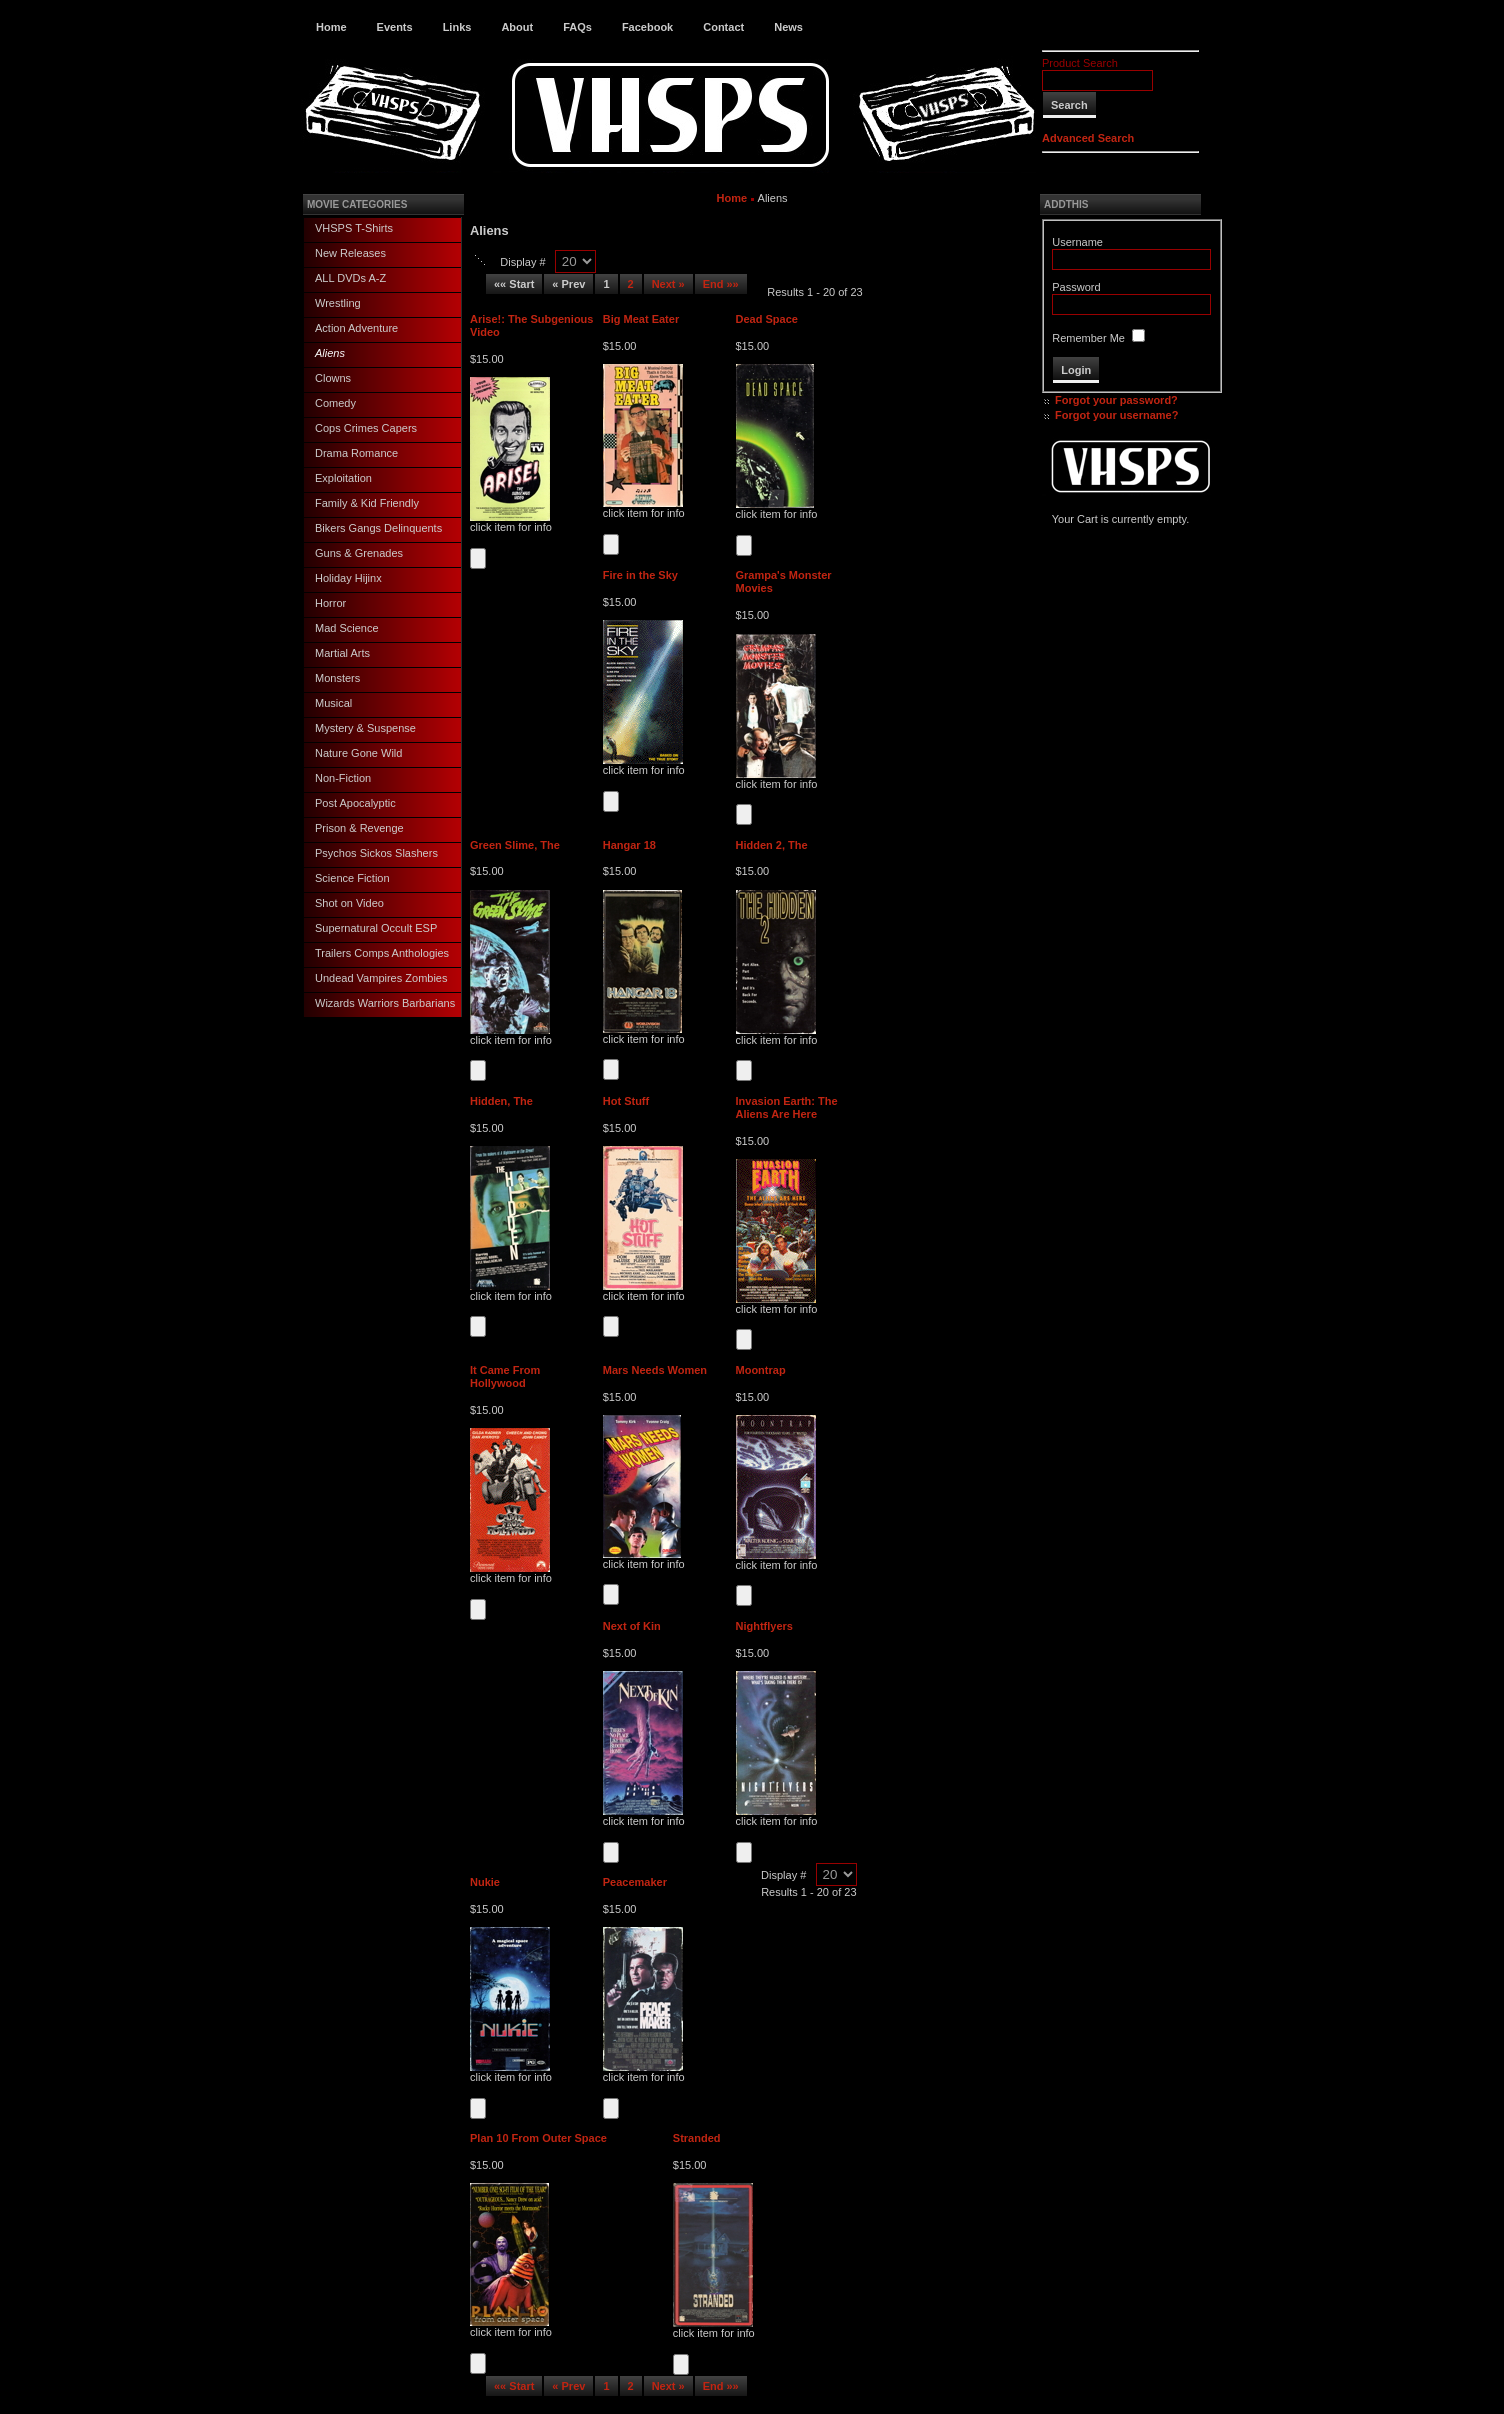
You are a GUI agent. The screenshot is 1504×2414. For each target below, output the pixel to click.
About (517, 27)
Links (457, 27)
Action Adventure (356, 328)
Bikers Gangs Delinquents (378, 528)
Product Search (1080, 63)
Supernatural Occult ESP (376, 928)
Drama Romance (356, 453)
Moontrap (761, 1370)
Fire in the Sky (640, 575)
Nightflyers (764, 1626)
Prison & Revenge (359, 828)
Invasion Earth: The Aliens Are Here (787, 1107)
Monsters (337, 678)
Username (1077, 242)
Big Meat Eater (641, 319)
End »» (721, 284)
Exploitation (343, 478)
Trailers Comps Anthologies (382, 953)
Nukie (485, 1882)
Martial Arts (342, 653)
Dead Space (767, 319)
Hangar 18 (629, 845)
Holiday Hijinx (348, 578)
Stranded (697, 2138)
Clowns (333, 378)
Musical (333, 703)
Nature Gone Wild (358, 753)
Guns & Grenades (359, 553)
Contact (723, 27)
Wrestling (338, 303)
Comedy (335, 403)
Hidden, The (501, 1101)
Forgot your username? (1116, 415)
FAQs (577, 27)
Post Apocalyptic (355, 803)
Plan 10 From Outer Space (538, 2138)
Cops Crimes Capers (366, 428)
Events (395, 27)
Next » (668, 284)
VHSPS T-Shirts (354, 228)
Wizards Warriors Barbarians (385, 1003)
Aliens (330, 353)
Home (331, 27)
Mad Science (347, 628)
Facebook (647, 27)
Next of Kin (632, 1626)
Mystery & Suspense (365, 728)
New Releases (350, 253)
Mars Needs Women (655, 1370)
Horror (330, 603)
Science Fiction (352, 878)
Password (1076, 287)
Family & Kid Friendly (367, 503)
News (788, 27)
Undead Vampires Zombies (381, 978)
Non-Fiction (343, 778)
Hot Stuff (626, 1101)
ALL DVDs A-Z (350, 278)
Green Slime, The (515, 845)
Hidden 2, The (772, 845)
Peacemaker (635, 1882)
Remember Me (1088, 338)
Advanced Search (1088, 138)
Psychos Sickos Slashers (376, 853)
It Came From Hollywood (505, 1376)
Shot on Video (349, 903)
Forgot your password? (1116, 400)
